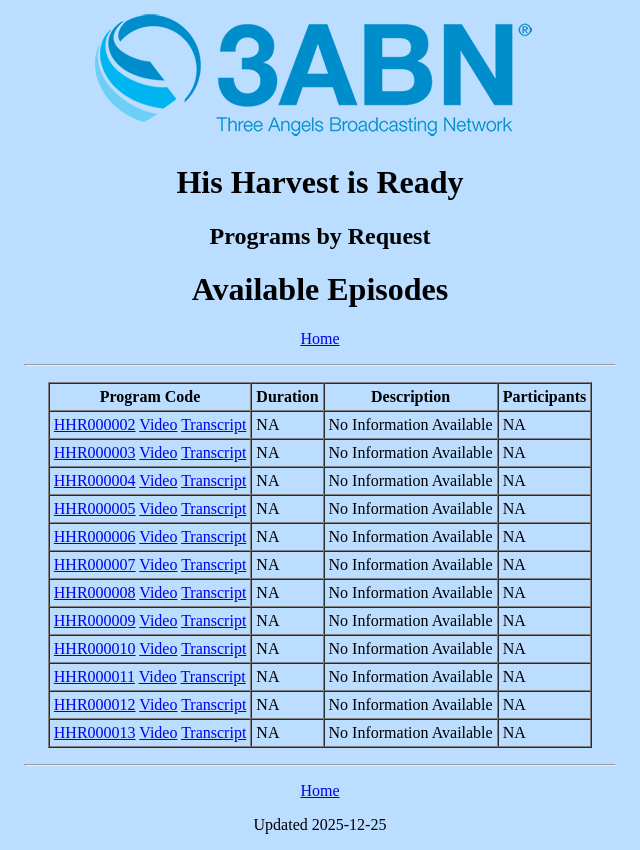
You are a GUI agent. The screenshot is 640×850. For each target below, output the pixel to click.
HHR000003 (95, 452)
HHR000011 (94, 676)
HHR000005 (95, 508)
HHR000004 (95, 480)
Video (158, 424)
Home (319, 338)
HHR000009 (95, 620)
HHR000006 (95, 536)
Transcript (213, 424)
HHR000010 (95, 648)
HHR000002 (95, 424)
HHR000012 (95, 704)
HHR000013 (95, 732)
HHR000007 (95, 564)
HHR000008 (95, 592)
